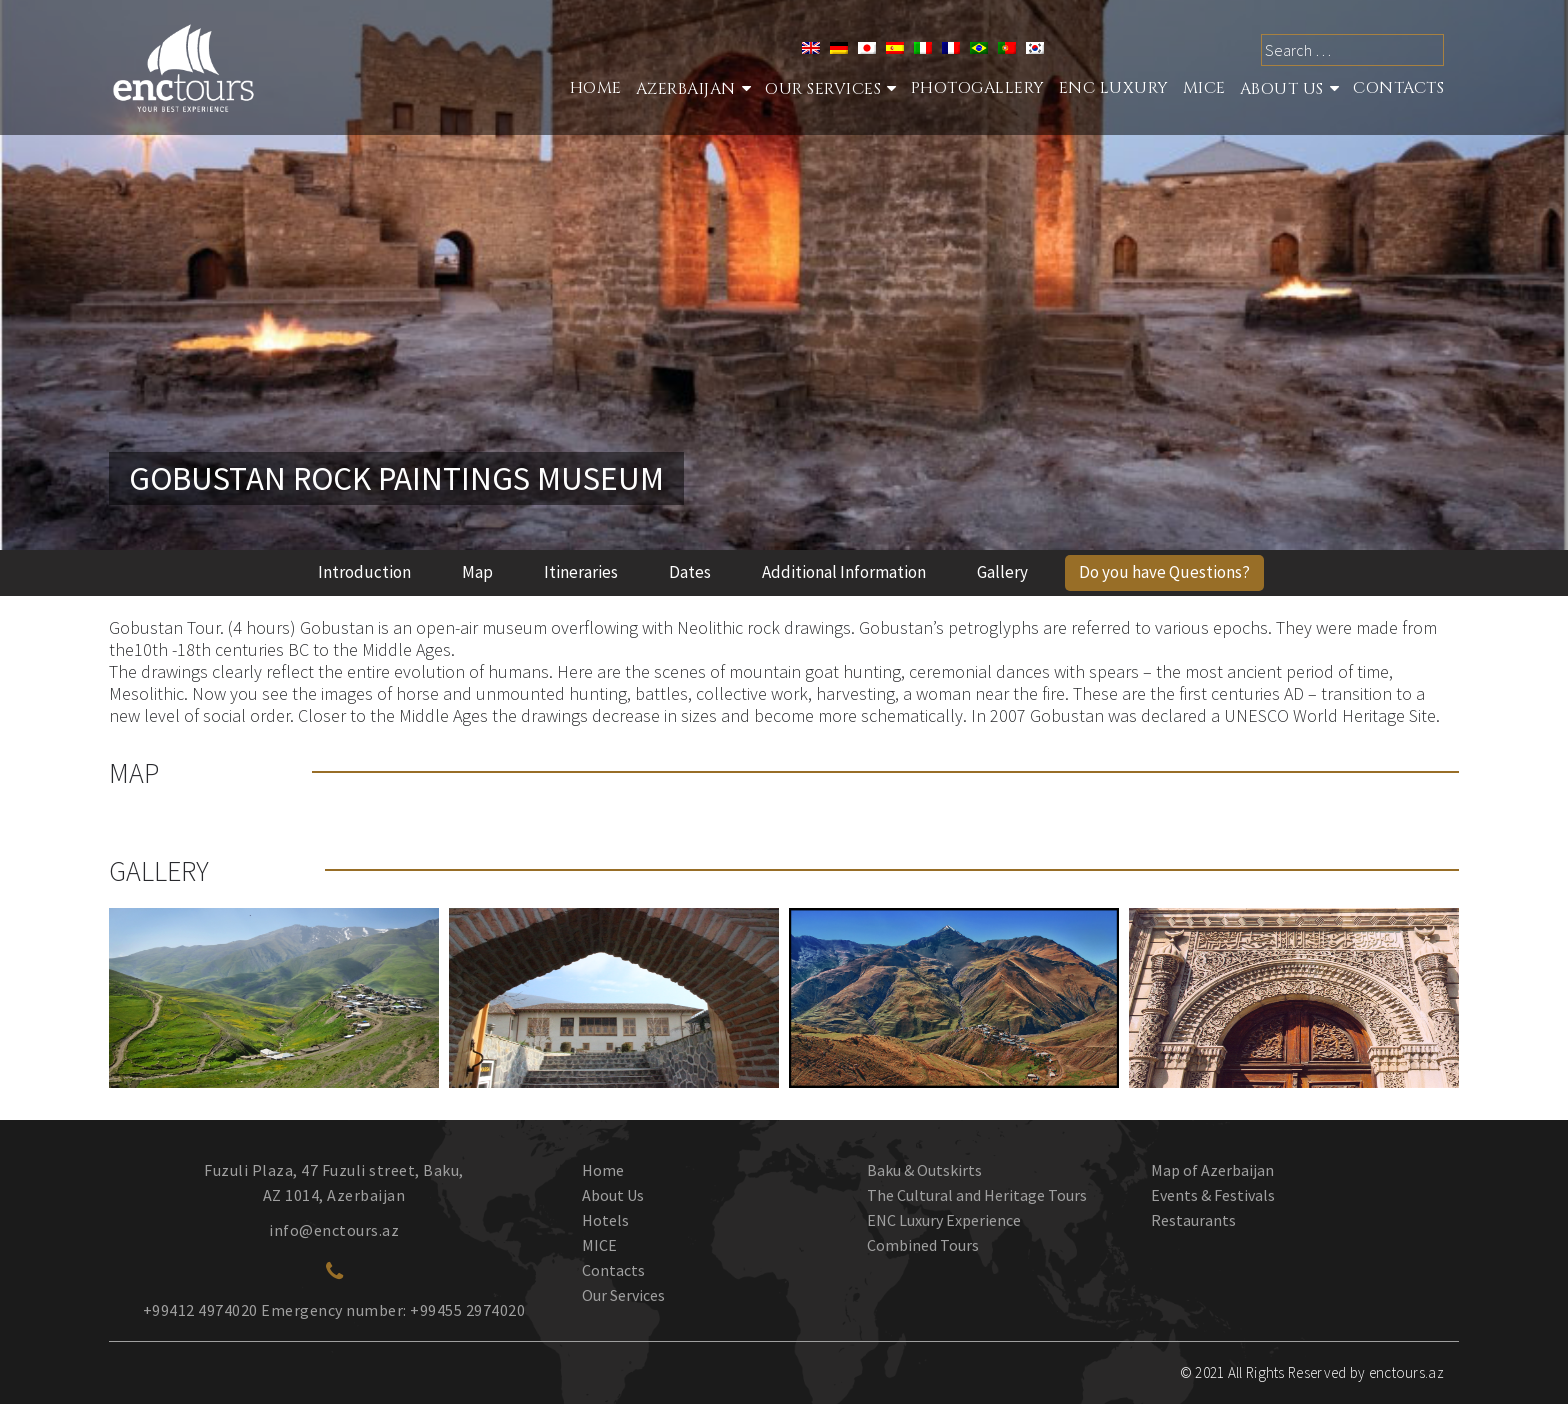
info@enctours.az (334, 1230)
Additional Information (844, 572)
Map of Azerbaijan (1212, 1170)
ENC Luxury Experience (944, 1220)
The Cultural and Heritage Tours (977, 1195)
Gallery (1002, 572)
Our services (823, 89)
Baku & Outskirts (924, 1170)
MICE (1204, 88)
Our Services (623, 1295)
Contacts (1398, 88)
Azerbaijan (686, 89)
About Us (1282, 89)
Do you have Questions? (1164, 572)
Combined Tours (923, 1245)
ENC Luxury (1114, 88)
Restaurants (1193, 1220)
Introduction (364, 572)
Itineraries (581, 572)
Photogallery (978, 88)
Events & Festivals (1213, 1195)
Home (596, 88)
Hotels (605, 1220)
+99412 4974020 (200, 1310)
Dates (690, 572)
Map (477, 572)
